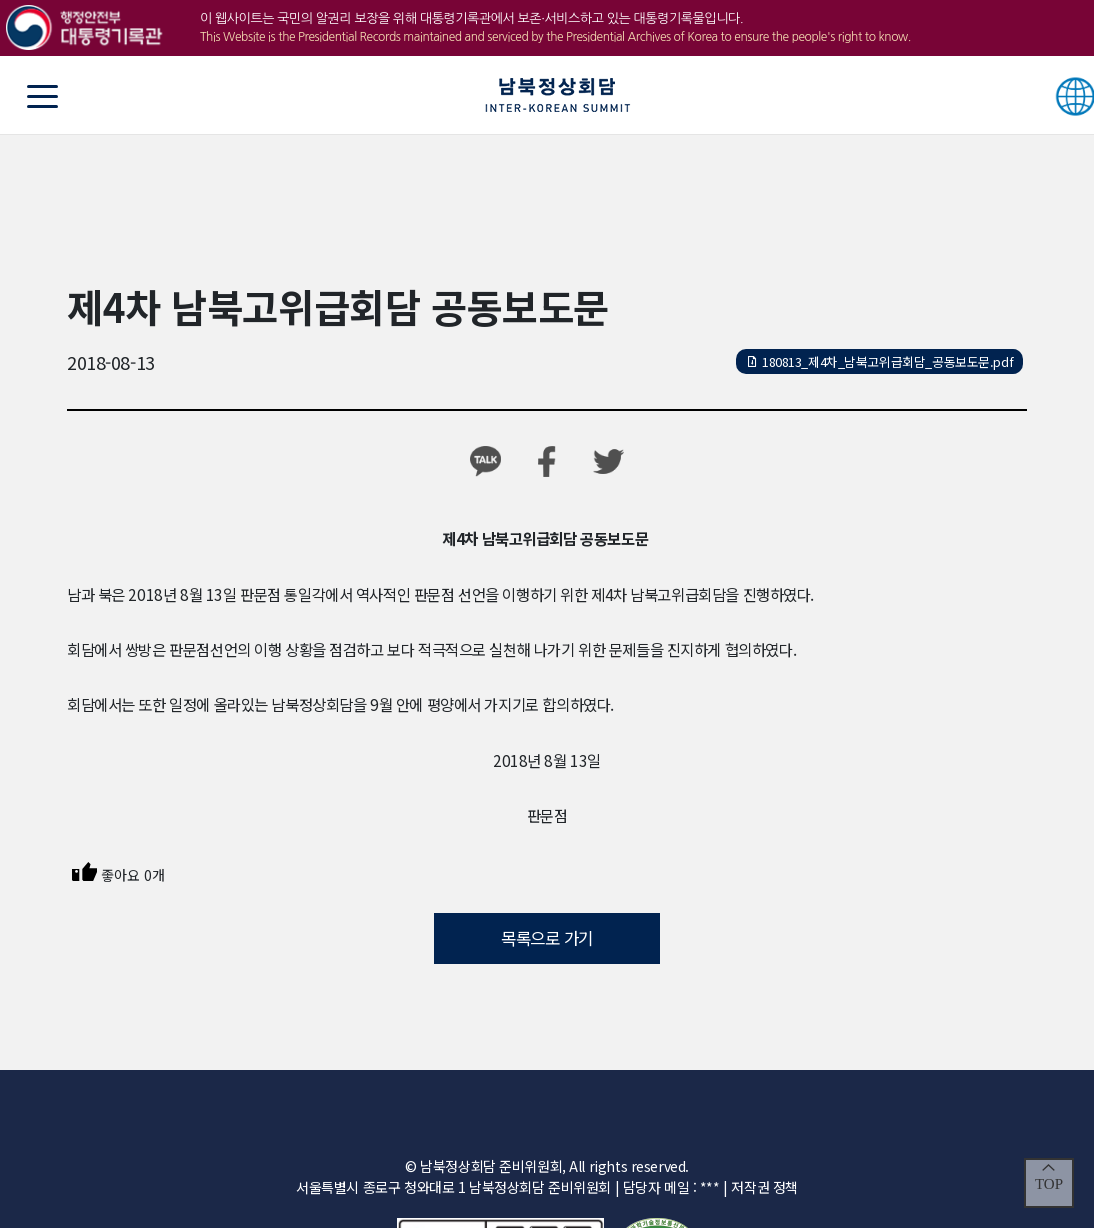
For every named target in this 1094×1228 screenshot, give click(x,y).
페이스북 (547, 461)
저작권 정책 (764, 1187)
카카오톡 (485, 461)
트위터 (608, 461)
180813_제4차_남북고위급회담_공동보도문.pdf (879, 361)
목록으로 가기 (547, 938)
